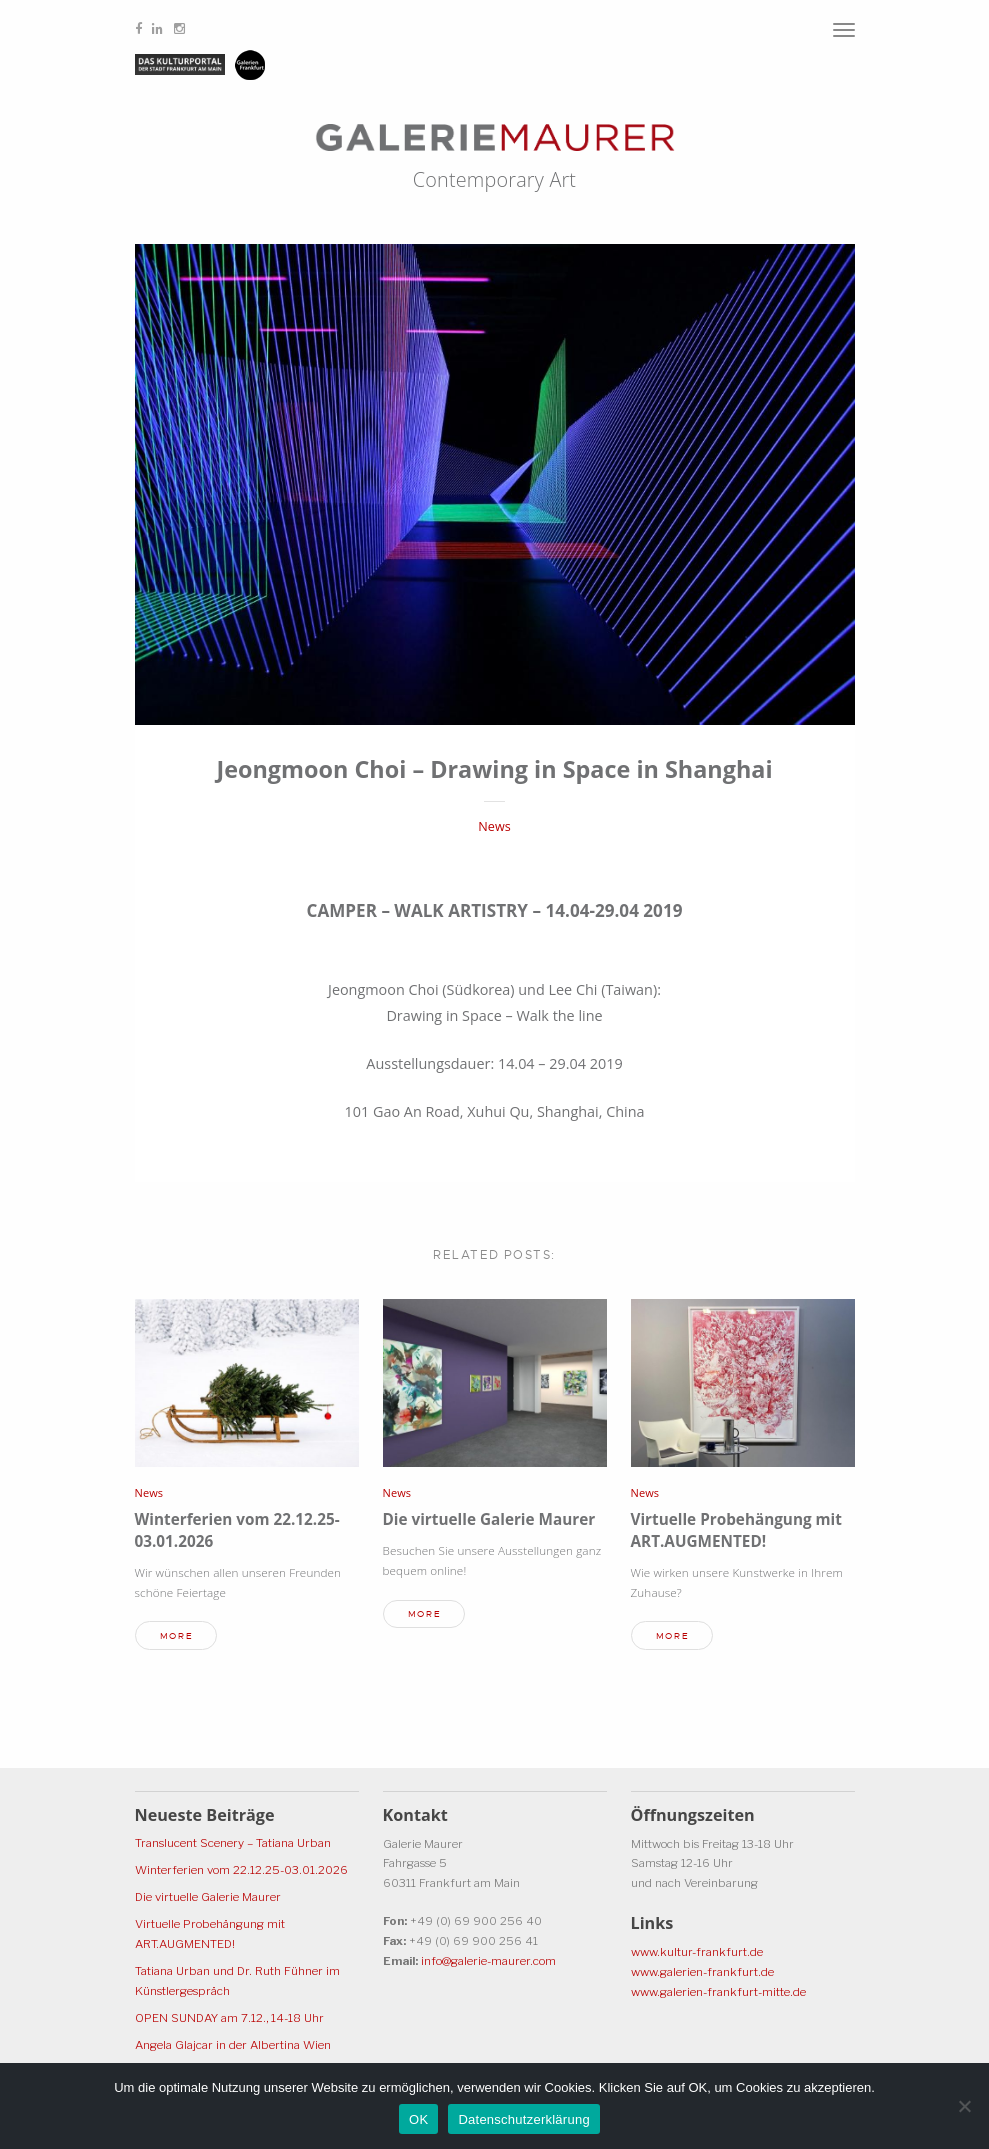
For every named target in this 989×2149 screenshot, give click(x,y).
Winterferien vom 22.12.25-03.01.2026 (241, 1870)
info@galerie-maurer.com (488, 1961)
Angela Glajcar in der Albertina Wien (233, 2045)
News (494, 826)
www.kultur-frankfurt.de (697, 1952)
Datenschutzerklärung (523, 2119)
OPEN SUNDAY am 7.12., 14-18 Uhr (229, 2018)
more (176, 1636)
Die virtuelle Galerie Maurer (489, 1519)
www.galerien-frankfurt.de (702, 1972)
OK (418, 2119)
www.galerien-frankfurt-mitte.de (718, 1992)
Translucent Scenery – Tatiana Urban (233, 1843)
